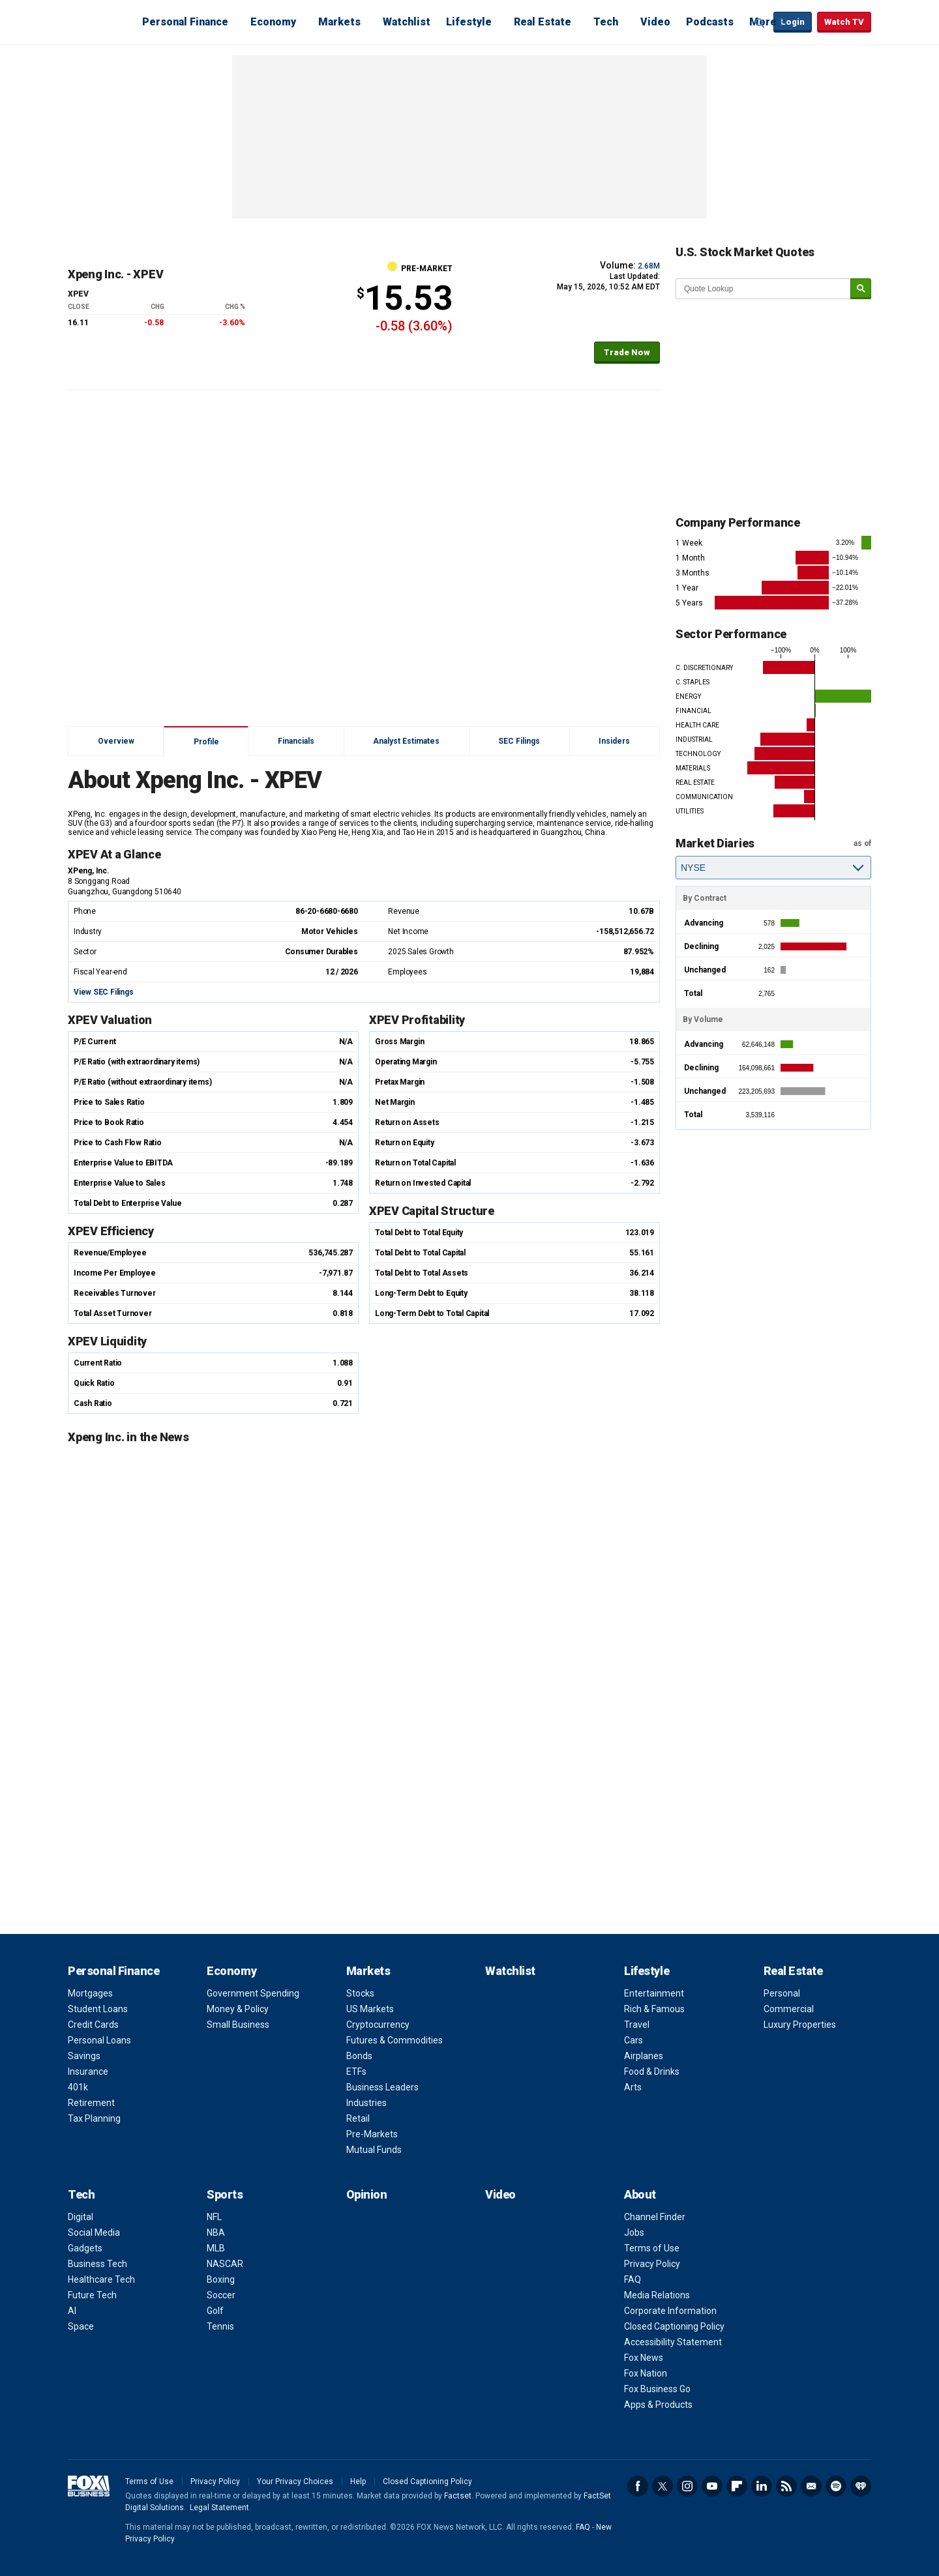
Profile (206, 741)
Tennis (220, 2326)
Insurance (88, 2071)
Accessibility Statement (673, 2342)
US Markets (370, 2009)
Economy (273, 22)
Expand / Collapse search (760, 23)
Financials (296, 741)
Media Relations (657, 2295)
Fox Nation (645, 2373)
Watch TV (844, 22)
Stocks (360, 1993)
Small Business (238, 2024)
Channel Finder (654, 2217)
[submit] (860, 289)
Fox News (643, 2357)
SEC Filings (519, 741)
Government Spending (253, 1993)
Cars (633, 2040)
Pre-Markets (372, 2134)
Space (81, 2326)
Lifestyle (469, 22)
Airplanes (643, 2056)
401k (78, 2087)
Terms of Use (651, 2248)
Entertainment (654, 1993)
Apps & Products (658, 2404)
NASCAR (225, 2264)
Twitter (662, 2486)
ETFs (356, 2071)
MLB (216, 2248)
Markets (339, 22)
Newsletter (811, 2486)
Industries (366, 2103)
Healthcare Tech (101, 2279)
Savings (84, 2056)
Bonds (359, 2056)
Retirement (91, 2103)
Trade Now (627, 352)
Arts (633, 2087)
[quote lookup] (764, 288)
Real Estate (542, 22)
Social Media (94, 2232)
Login (793, 22)
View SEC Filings (103, 992)
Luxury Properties (800, 2024)
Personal (782, 1993)
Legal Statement (219, 2507)
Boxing (221, 2279)
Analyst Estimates (406, 741)
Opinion (366, 2194)
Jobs (634, 2232)
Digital (80, 2217)
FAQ (632, 2279)
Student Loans (98, 2009)
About (640, 2194)
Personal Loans (99, 2040)
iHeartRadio (860, 2486)
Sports (225, 2194)
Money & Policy (238, 2009)
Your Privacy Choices (295, 2481)
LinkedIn (761, 2486)
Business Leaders (382, 2087)
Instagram (687, 2486)
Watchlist (406, 22)
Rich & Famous (654, 2009)
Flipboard (736, 2486)
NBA (216, 2232)
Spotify (836, 2486)
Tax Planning (94, 2118)
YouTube (712, 2486)
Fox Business (99, 21)
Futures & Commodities (394, 2040)
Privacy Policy (652, 2264)
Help (358, 2481)
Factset (457, 2495)
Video (655, 22)
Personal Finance (185, 22)
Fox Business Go (657, 2389)
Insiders (614, 741)
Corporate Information (670, 2310)
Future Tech (92, 2295)
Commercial (789, 2009)
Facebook (637, 2486)
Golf (215, 2310)
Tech (605, 22)
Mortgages (90, 1993)
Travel (636, 2024)
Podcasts (710, 22)
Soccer (221, 2295)
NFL (214, 2217)
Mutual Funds (374, 2149)
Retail (358, 2118)
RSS (786, 2486)
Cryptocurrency (378, 2024)
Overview (116, 741)
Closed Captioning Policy (674, 2326)
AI (72, 2310)
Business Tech (97, 2264)
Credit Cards (93, 2024)
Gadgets (85, 2248)
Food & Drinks (651, 2071)
